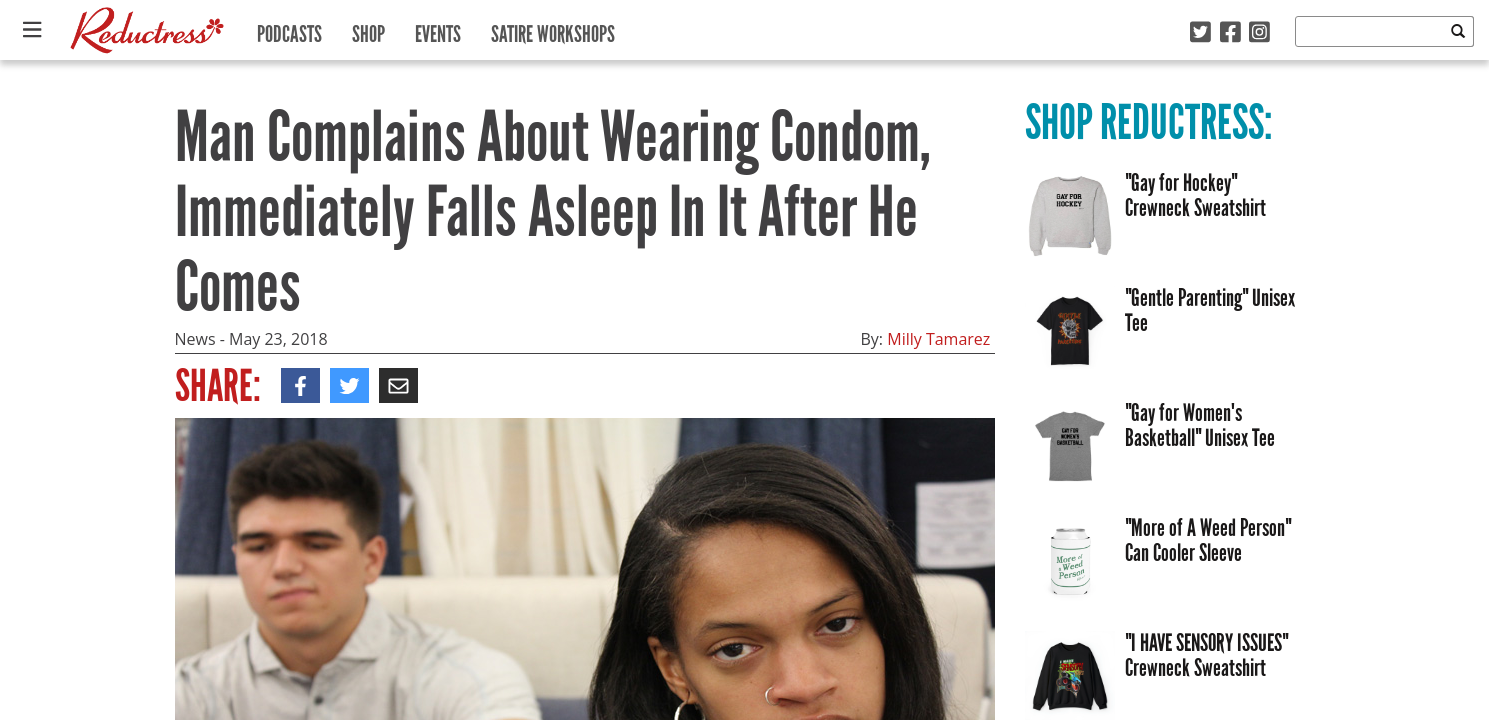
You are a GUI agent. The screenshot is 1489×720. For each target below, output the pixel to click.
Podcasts (289, 29)
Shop (368, 29)
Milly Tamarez (938, 339)
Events (438, 29)
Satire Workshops (553, 29)
